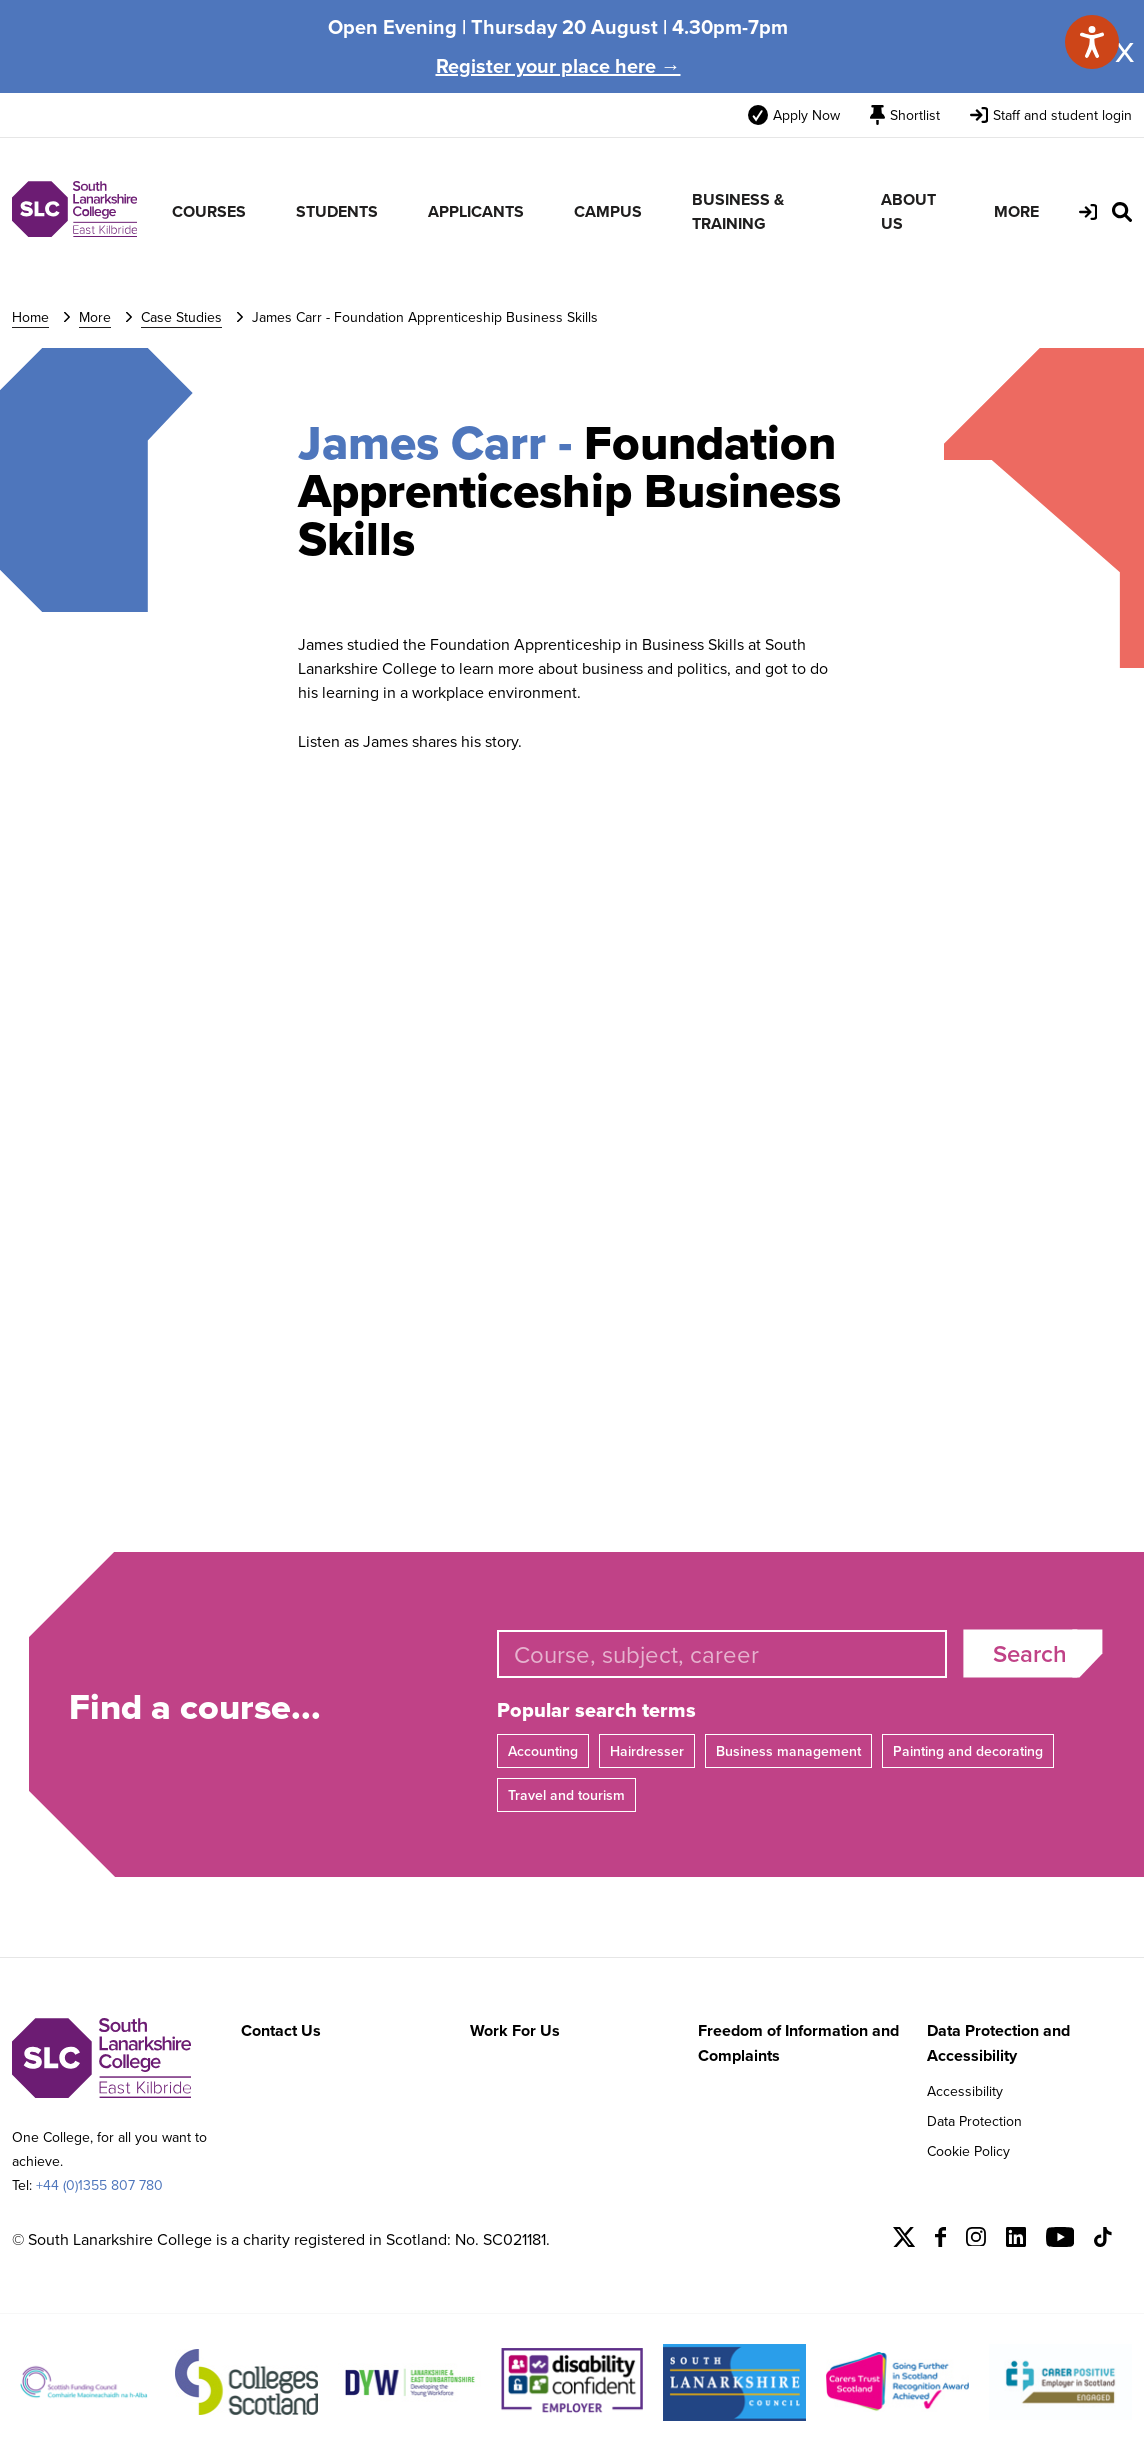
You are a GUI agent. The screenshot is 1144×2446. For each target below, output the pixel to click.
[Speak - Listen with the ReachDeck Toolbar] (1092, 42)
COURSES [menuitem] (209, 211)
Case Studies (181, 317)
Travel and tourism (566, 1795)
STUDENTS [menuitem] (337, 211)
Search (1030, 1653)
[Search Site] (1122, 212)
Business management (788, 1751)
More (95, 317)
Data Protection (974, 2121)
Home (30, 317)
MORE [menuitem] (1016, 211)
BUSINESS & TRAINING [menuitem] (738, 211)
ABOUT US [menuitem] (908, 211)
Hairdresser (647, 1751)
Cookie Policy (968, 2151)
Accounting (543, 1751)
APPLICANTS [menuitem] (476, 211)
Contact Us (281, 2030)
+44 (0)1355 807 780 (99, 2185)
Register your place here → (558, 65)
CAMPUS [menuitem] (608, 211)
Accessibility (965, 2091)
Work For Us (515, 2030)
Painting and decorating (968, 1751)
